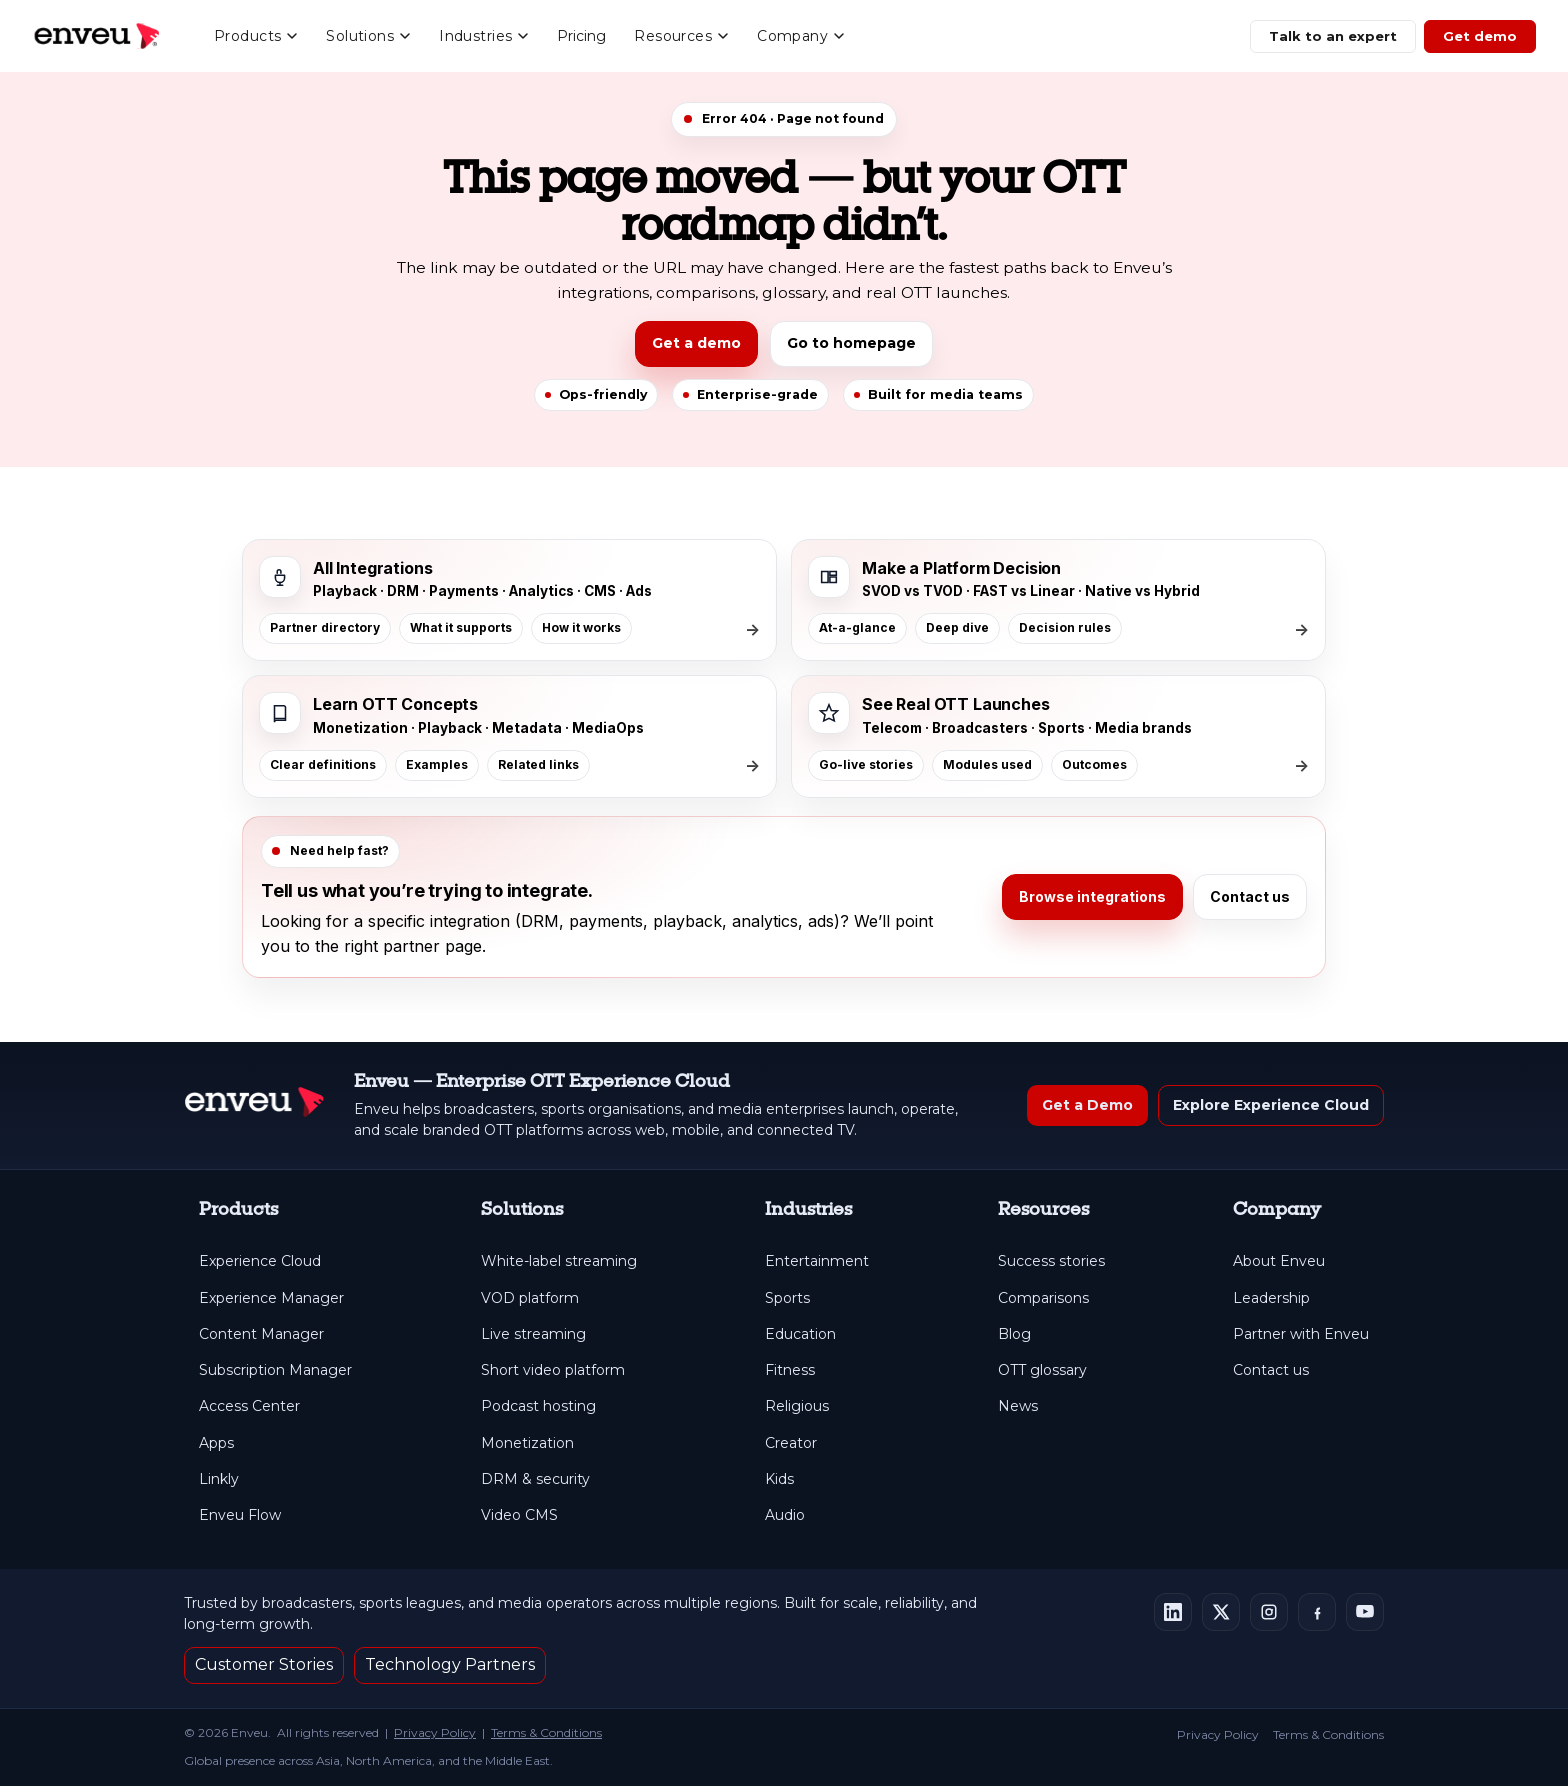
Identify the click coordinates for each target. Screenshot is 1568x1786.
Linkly (219, 1479)
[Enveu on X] (1221, 1612)
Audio (785, 1515)
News (1018, 1406)
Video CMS (519, 1515)
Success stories (1051, 1261)
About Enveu (1279, 1261)
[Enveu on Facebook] (1317, 1612)
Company (801, 36)
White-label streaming (559, 1261)
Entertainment (817, 1261)
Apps (216, 1443)
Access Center (249, 1406)
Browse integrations (1092, 896)
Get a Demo (1087, 1105)
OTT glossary (1042, 1370)
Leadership (1271, 1298)
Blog (1014, 1334)
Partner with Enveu (1301, 1334)
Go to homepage (851, 343)
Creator (791, 1443)
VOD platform (530, 1298)
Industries (484, 36)
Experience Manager (271, 1298)
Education (800, 1334)
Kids (779, 1479)
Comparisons (1043, 1298)
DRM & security (535, 1479)
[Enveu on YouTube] (1365, 1612)
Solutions (368, 36)
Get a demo (696, 343)
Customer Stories (264, 1664)
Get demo (1480, 36)
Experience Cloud (260, 1261)
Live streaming (533, 1334)
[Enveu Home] (254, 1105)
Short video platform (553, 1370)
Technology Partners (450, 1664)
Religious (797, 1406)
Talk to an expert (1333, 36)
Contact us (1250, 896)
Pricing (581, 36)
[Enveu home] (96, 36)
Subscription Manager (275, 1370)
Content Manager (261, 1334)
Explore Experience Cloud (1271, 1105)
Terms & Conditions (546, 1732)
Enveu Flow (240, 1515)
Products (256, 36)
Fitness (790, 1370)
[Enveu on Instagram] (1269, 1612)
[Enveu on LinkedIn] (1173, 1612)
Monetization (527, 1443)
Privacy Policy (435, 1732)
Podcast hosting (538, 1406)
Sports (787, 1298)
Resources (681, 36)
